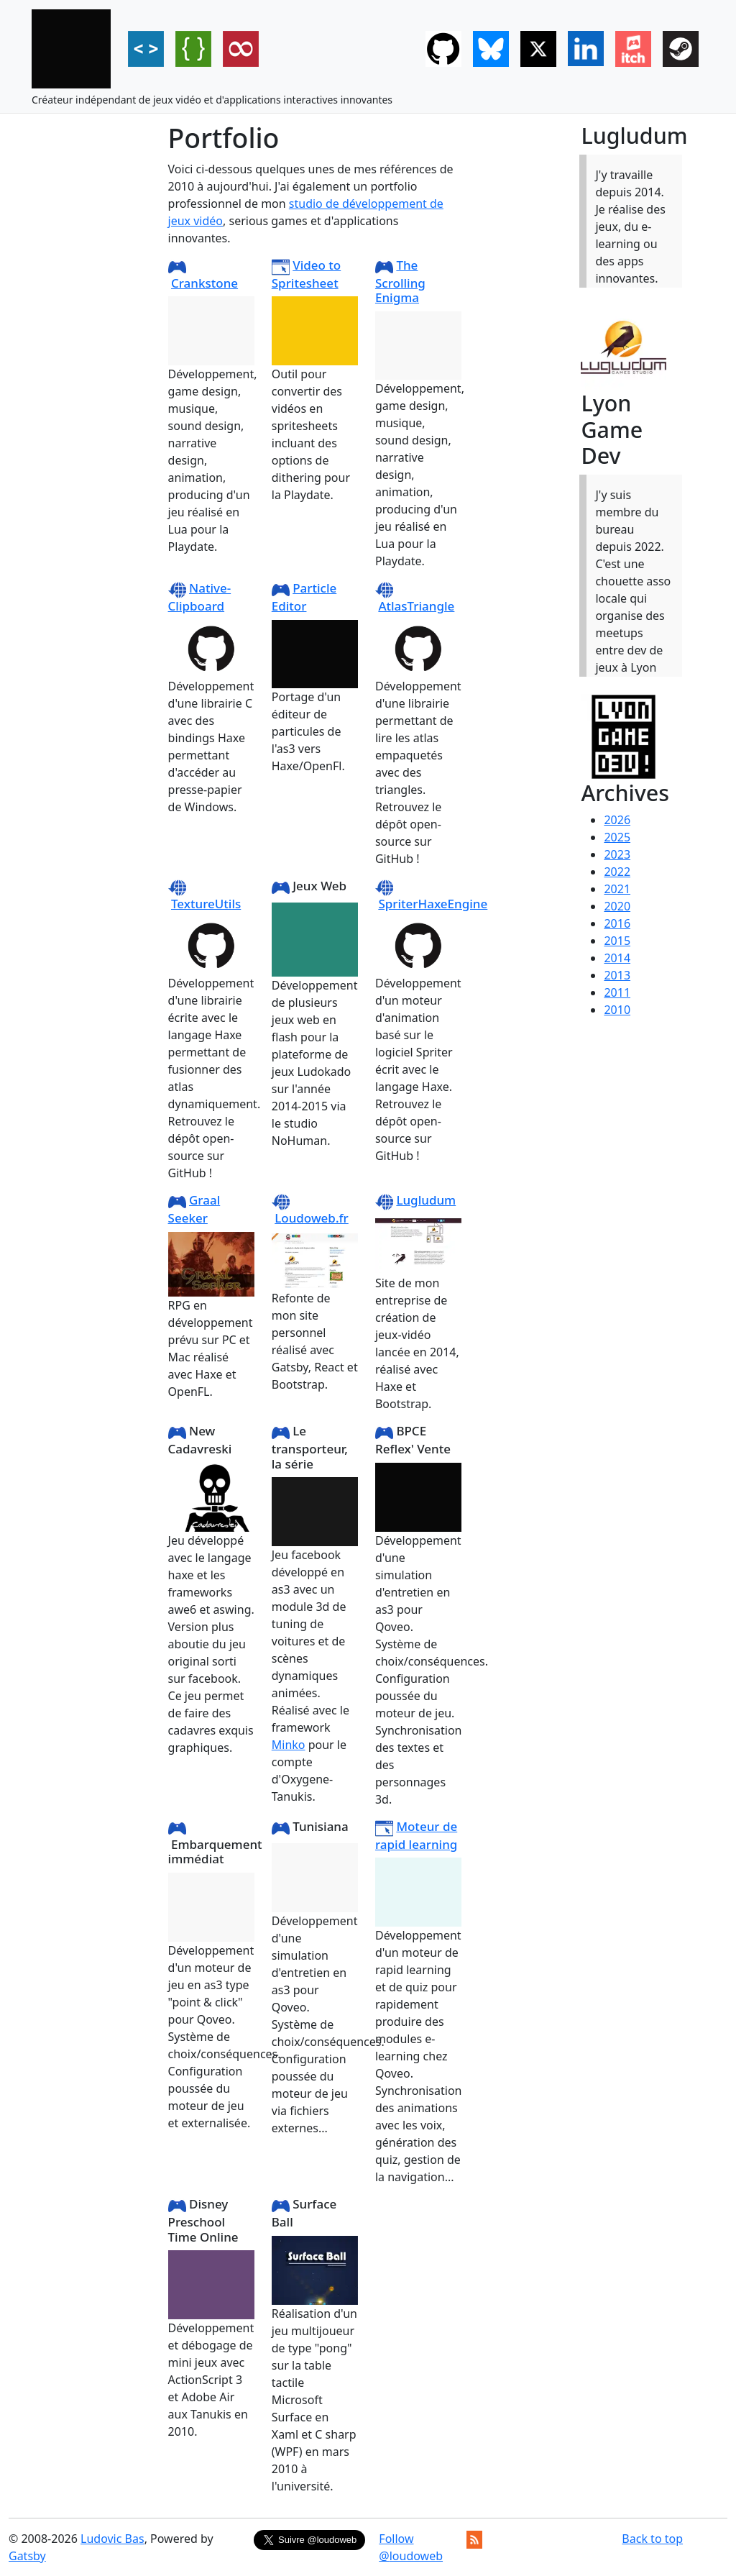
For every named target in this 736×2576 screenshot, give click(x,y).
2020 (617, 906)
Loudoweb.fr (312, 1218)
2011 (617, 992)
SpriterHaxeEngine (432, 903)
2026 (617, 820)
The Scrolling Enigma (400, 281)
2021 (617, 889)
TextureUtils (206, 903)
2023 (617, 854)
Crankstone (204, 283)
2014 (617, 958)
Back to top (652, 2539)
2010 (617, 1010)
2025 (617, 837)
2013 (617, 975)
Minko (288, 1745)
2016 (617, 923)
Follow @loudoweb (411, 2547)
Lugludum (426, 1200)
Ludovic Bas (112, 2539)
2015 (617, 941)
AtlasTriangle (416, 606)
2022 (617, 872)
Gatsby (27, 2556)
